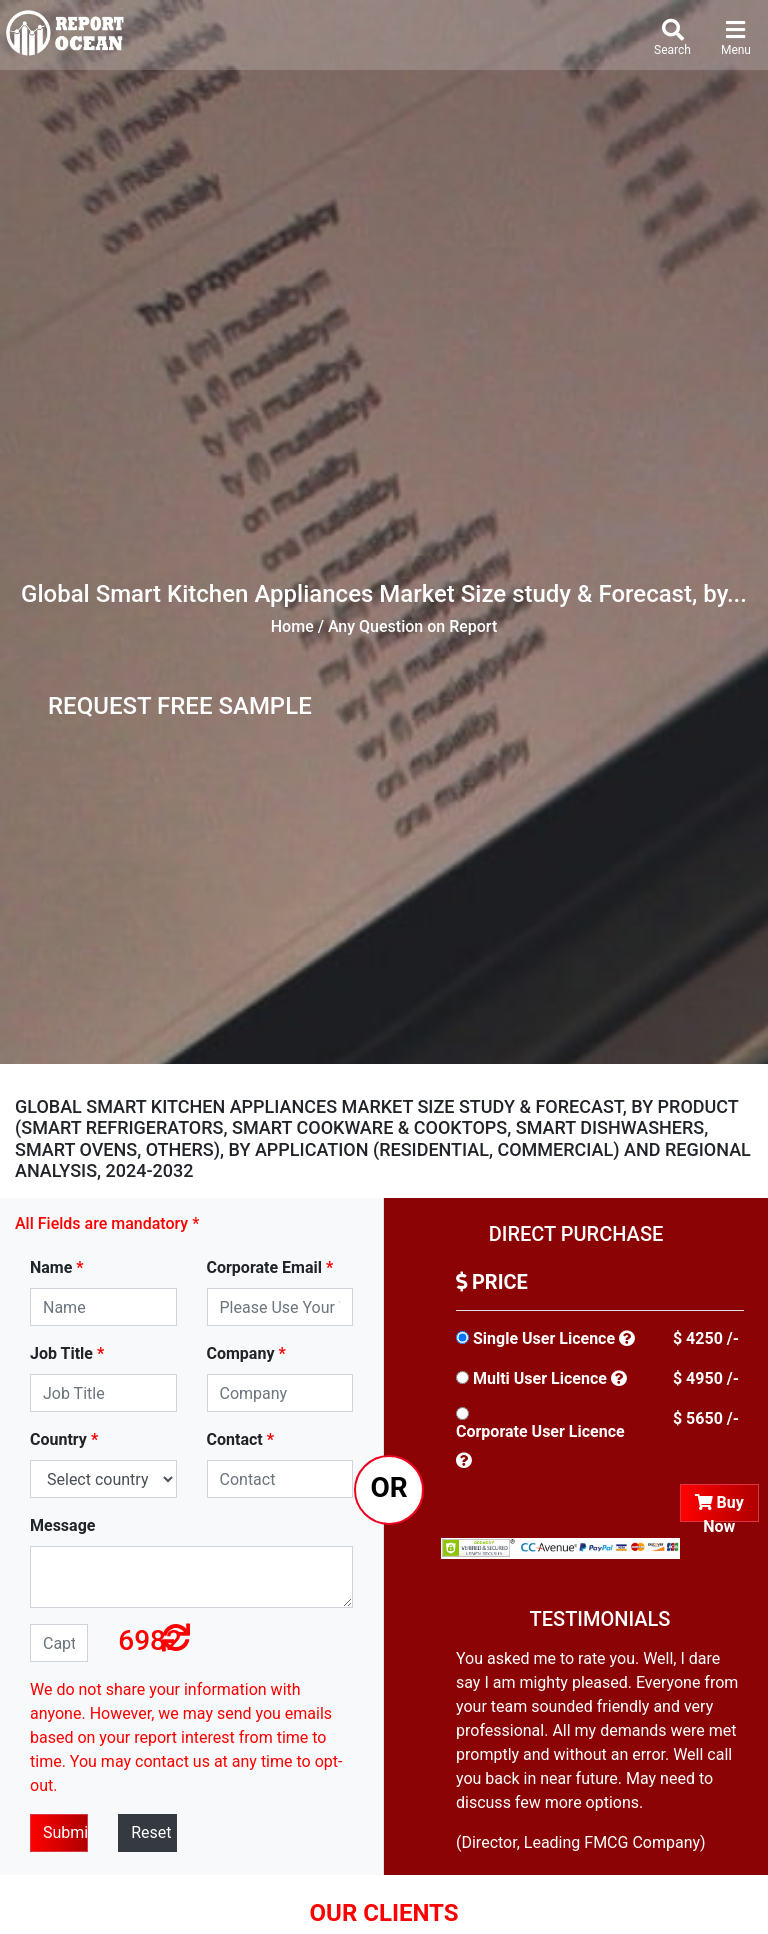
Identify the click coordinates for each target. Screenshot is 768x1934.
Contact (240, 1439)
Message (62, 1525)
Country (64, 1439)
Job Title (67, 1353)
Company (246, 1353)
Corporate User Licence (540, 1431)
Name (57, 1267)
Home (292, 626)
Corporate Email (270, 1267)
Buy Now (719, 1507)
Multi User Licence (540, 1378)
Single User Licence (544, 1338)
